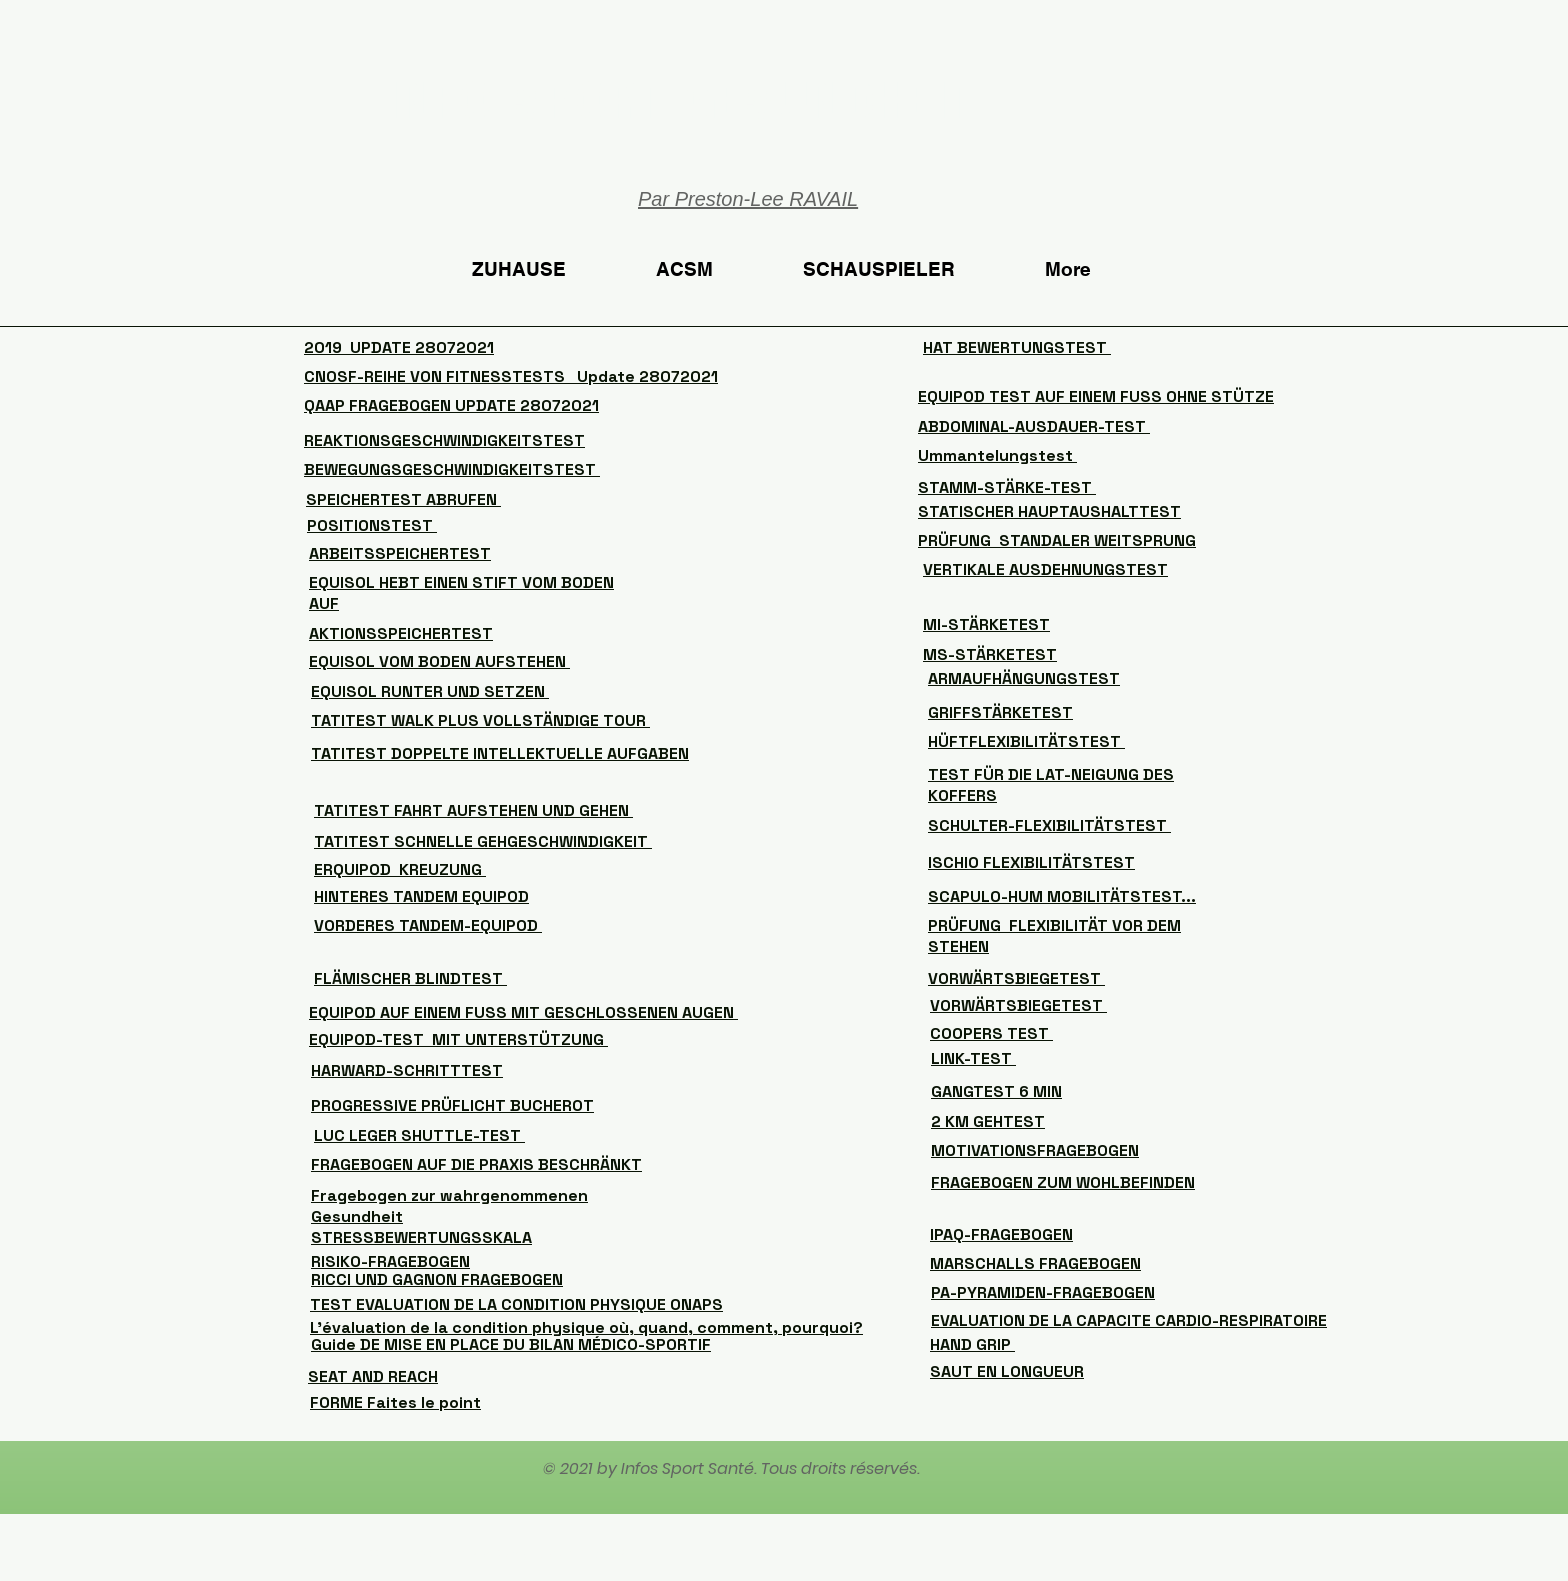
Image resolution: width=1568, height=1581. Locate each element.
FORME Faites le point (395, 1402)
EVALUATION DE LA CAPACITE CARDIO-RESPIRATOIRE (1129, 1320)
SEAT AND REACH (373, 1376)
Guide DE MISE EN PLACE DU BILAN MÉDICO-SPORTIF (511, 1344)
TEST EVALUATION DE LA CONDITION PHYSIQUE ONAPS (516, 1304)
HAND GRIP (972, 1344)
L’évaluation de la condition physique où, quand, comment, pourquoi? (586, 1327)
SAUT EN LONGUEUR (1007, 1371)
